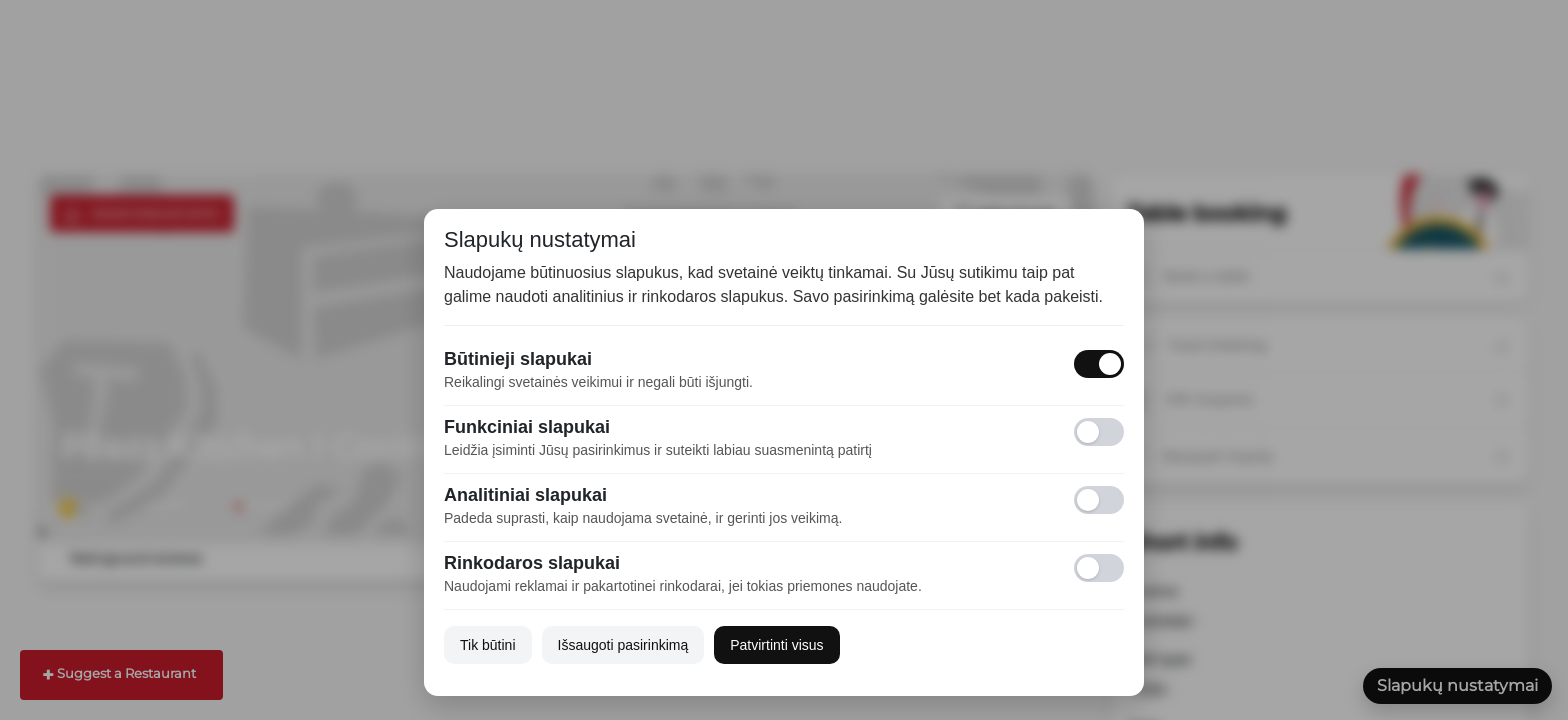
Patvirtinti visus (776, 645)
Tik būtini (488, 645)
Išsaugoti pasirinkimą (623, 645)
